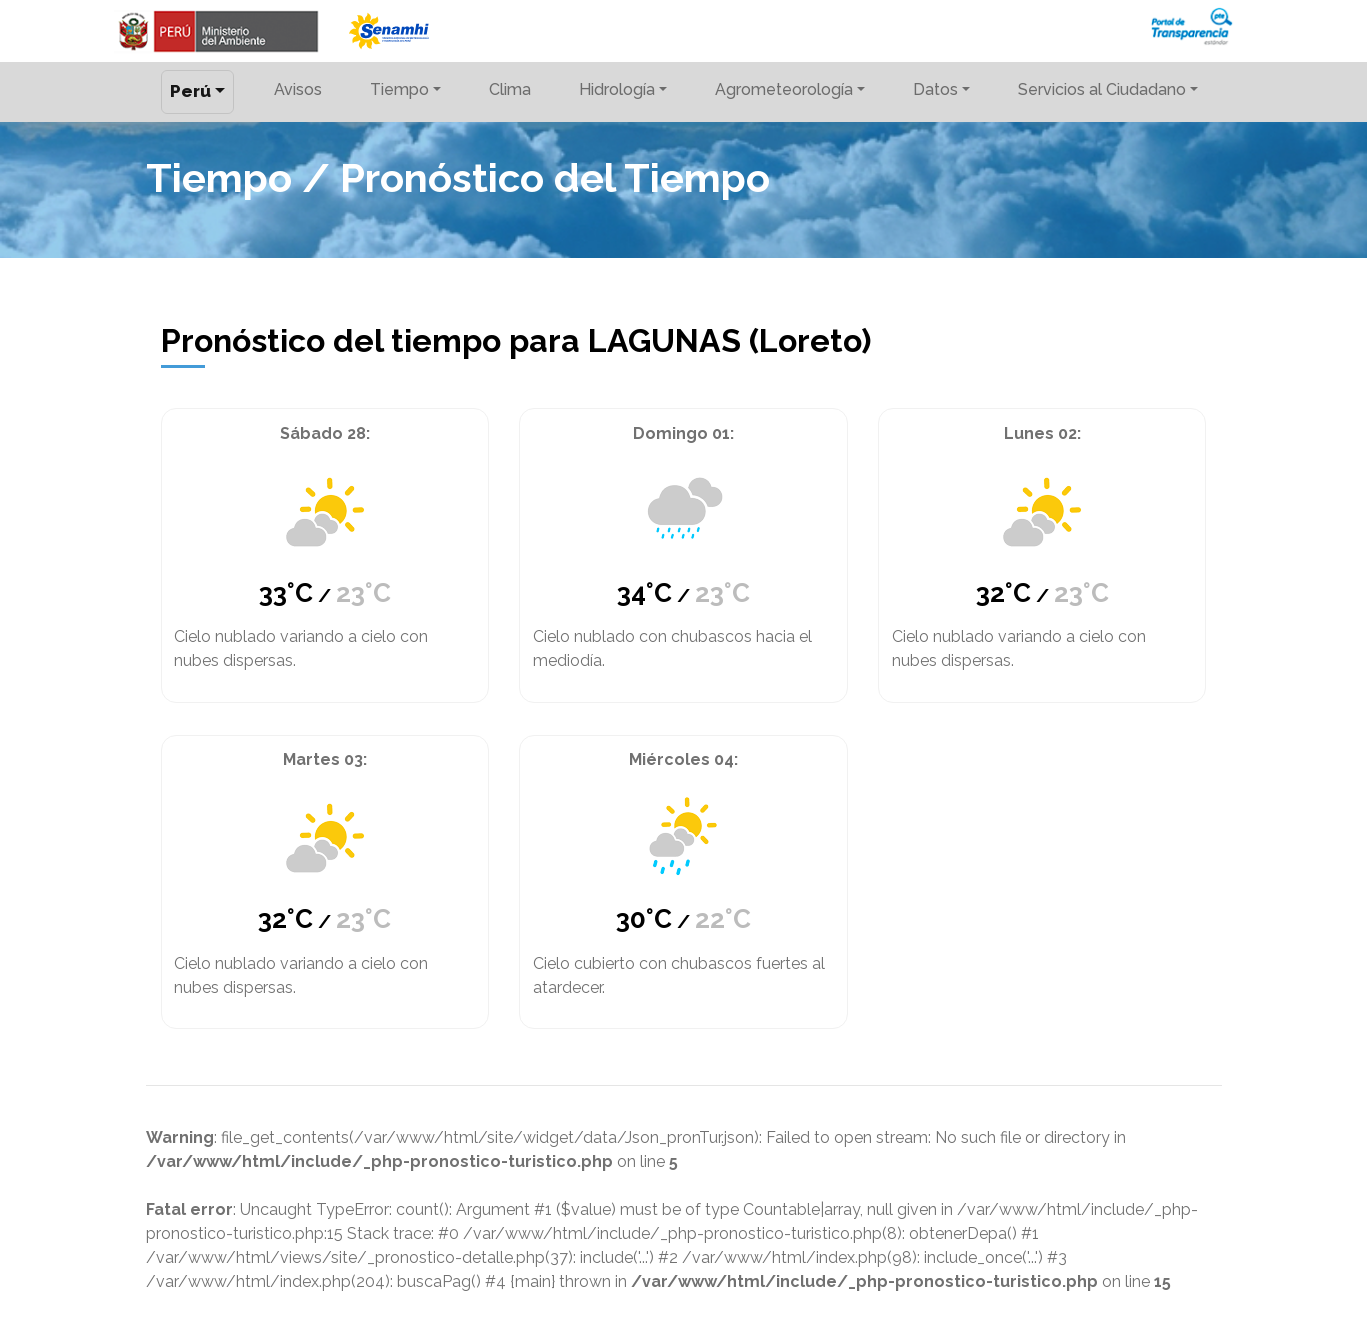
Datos (935, 89)
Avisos (298, 89)
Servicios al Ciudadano (1102, 89)
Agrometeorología (784, 89)
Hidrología (617, 89)
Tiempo (399, 89)
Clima (510, 89)
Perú (190, 91)
